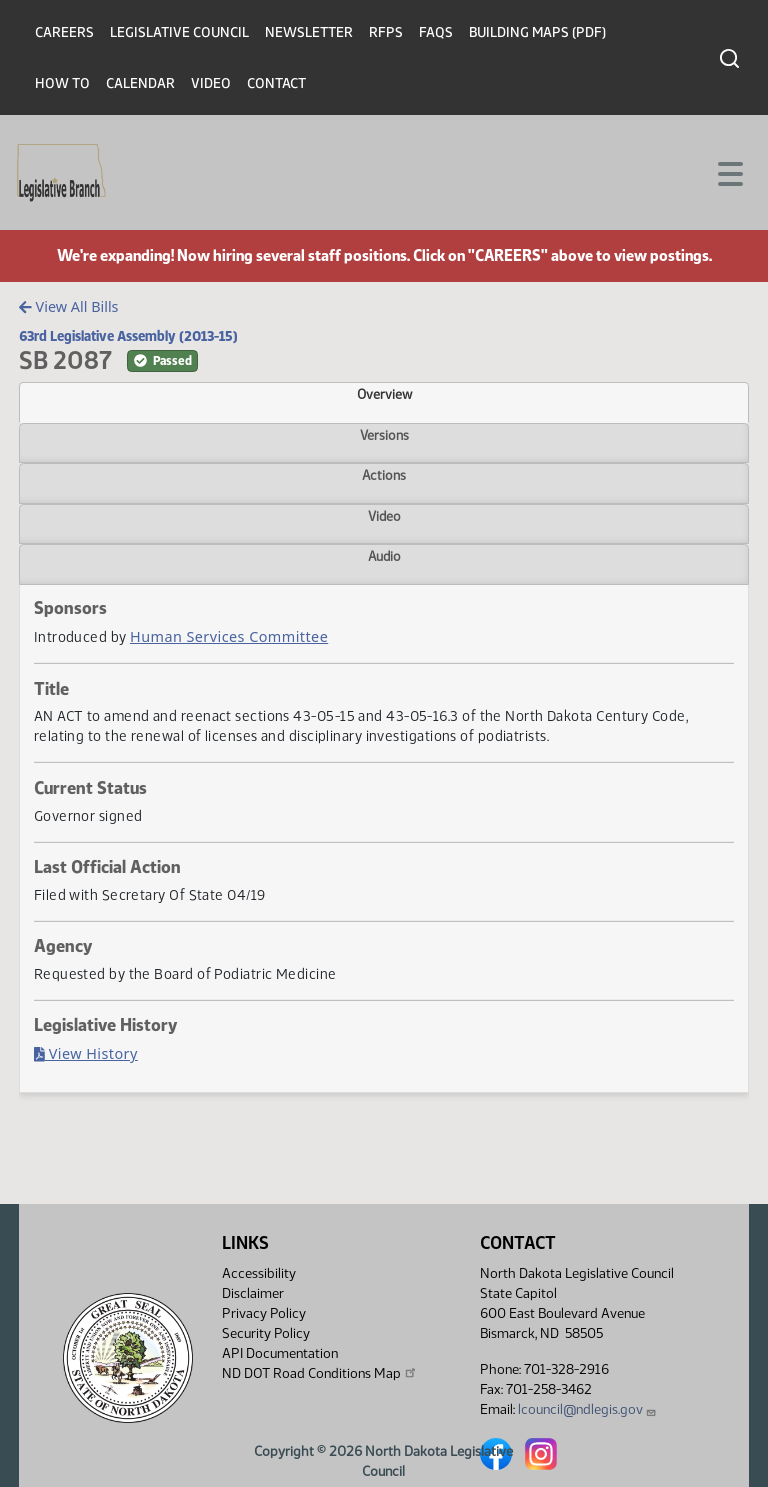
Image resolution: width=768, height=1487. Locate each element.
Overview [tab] (384, 394)
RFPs (386, 32)
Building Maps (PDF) (537, 32)
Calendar (140, 83)
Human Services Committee (229, 636)
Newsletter (309, 32)
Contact (276, 83)
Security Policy (266, 1333)
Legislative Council (179, 32)
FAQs (436, 32)
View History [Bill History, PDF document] (86, 1053)
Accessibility (259, 1273)
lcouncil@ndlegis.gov (587, 1409)
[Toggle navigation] (729, 172)
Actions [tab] (384, 475)
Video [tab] (384, 516)
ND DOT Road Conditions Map (320, 1373)
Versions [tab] (384, 435)
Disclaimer (253, 1293)
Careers (64, 32)
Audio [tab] (384, 556)
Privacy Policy (264, 1313)
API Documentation (280, 1353)
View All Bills (68, 306)
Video (211, 83)
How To (62, 83)
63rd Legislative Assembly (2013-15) (128, 336)
